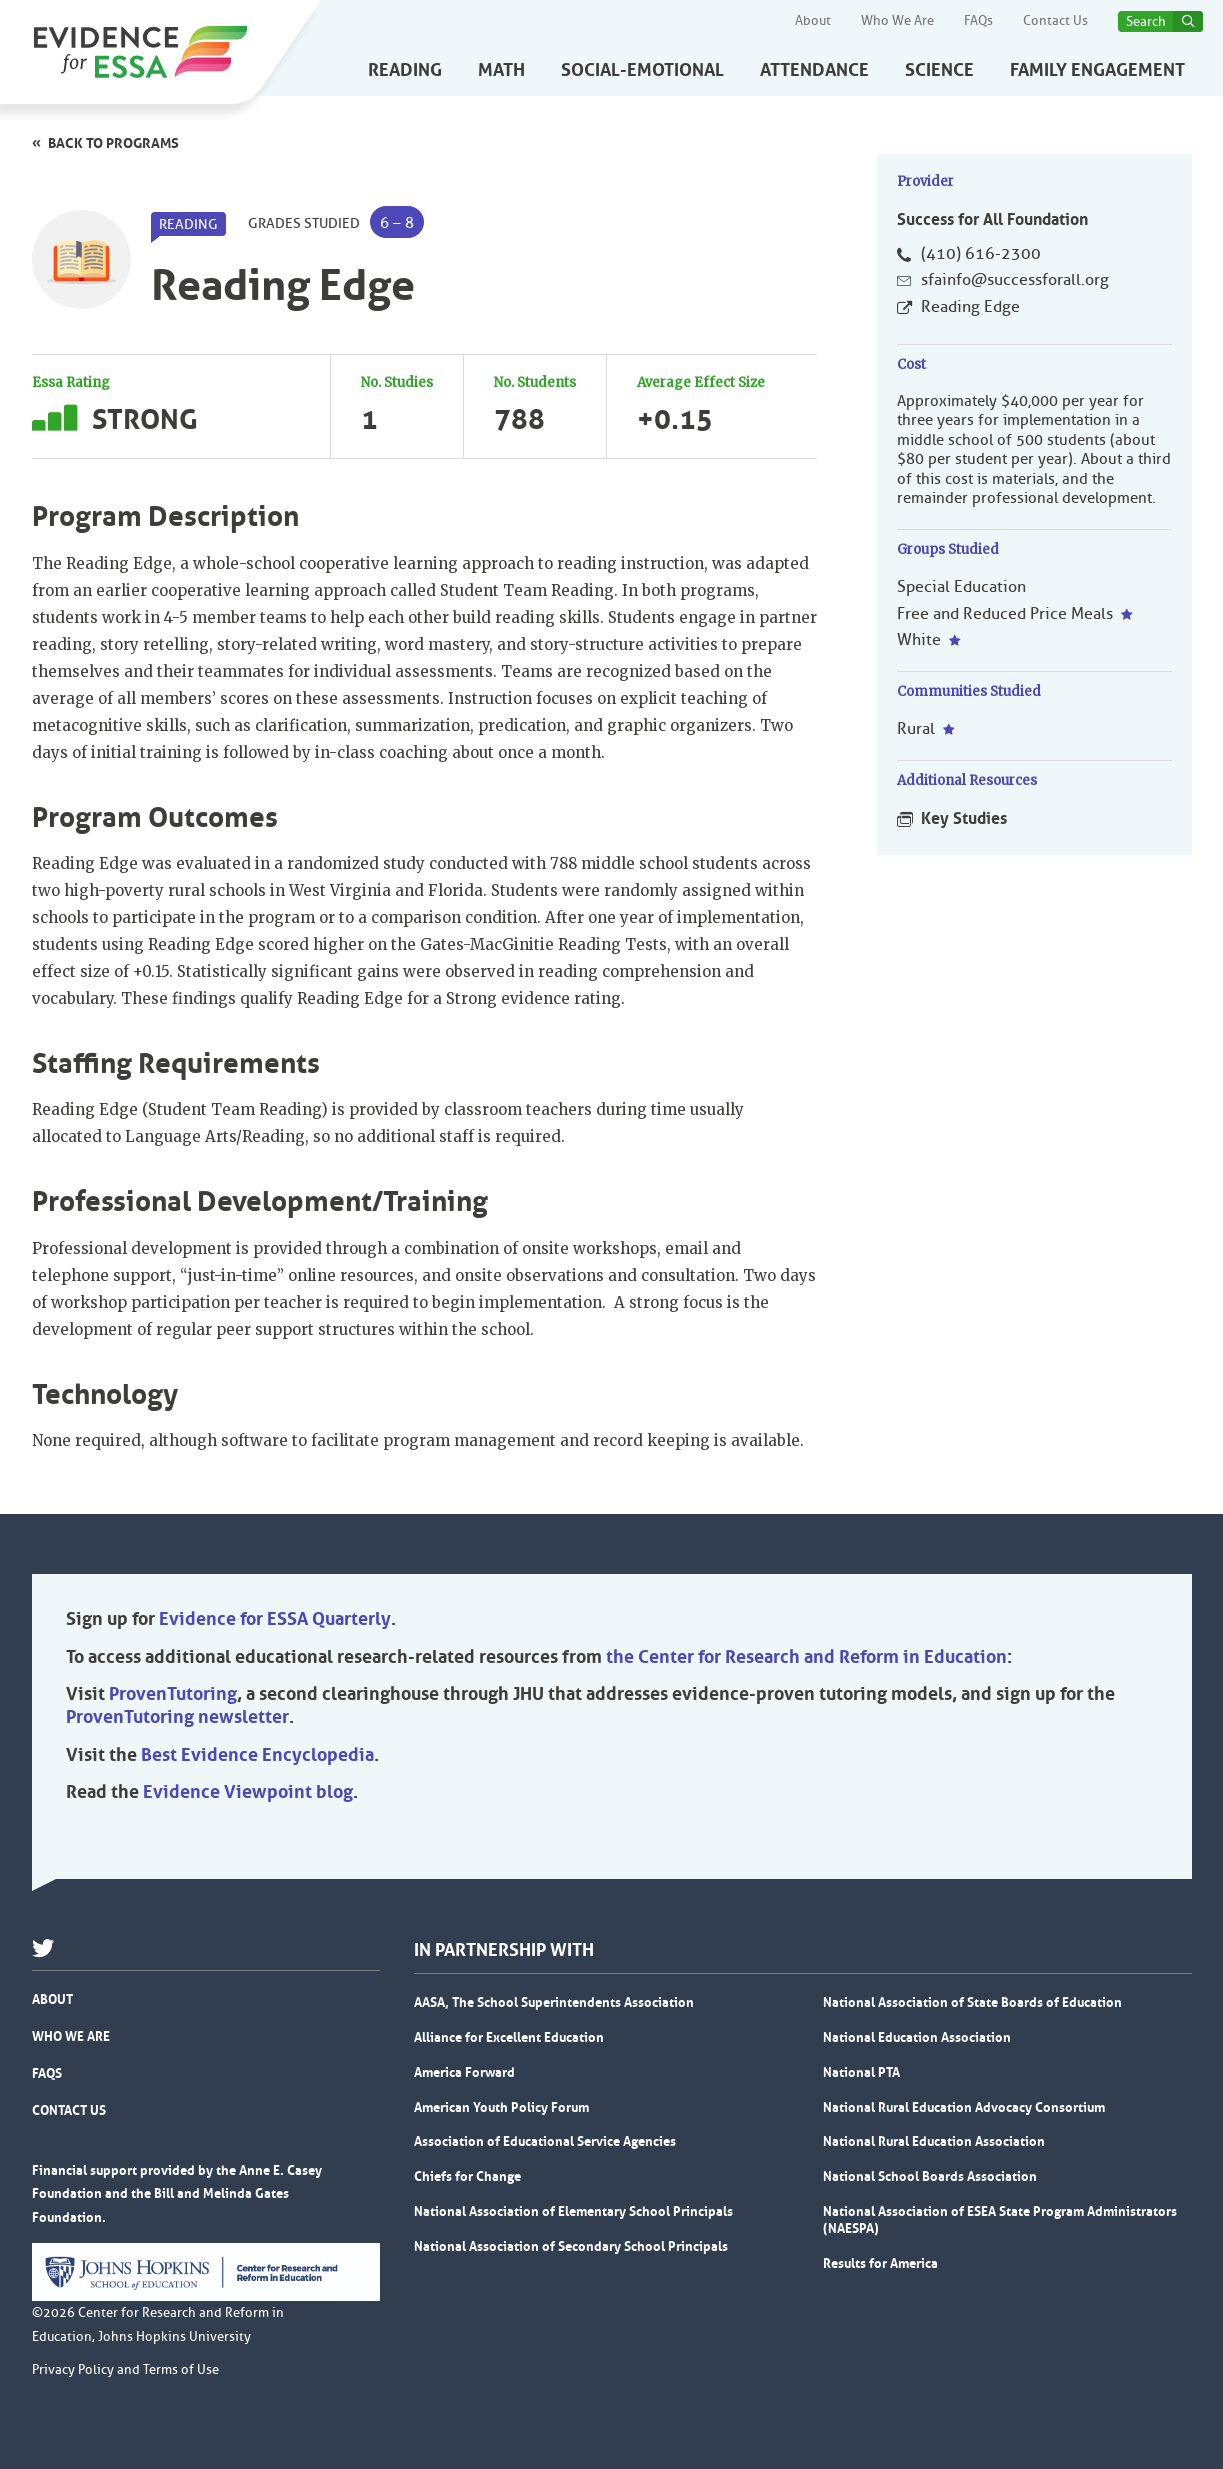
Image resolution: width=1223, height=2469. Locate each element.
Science (939, 70)
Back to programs (113, 143)
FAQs (978, 21)
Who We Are (897, 21)
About (813, 21)
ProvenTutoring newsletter (177, 1717)
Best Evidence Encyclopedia (257, 1755)
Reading (405, 70)
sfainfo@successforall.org (1015, 280)
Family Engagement (1097, 70)
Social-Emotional (642, 70)
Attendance (814, 70)
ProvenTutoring (173, 1694)
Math (501, 70)
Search (1146, 21)
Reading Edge (970, 307)
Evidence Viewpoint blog (248, 1792)
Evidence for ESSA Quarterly (275, 1619)
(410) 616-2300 (981, 254)
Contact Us (1055, 21)
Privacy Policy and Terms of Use (125, 2370)
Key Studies (964, 818)
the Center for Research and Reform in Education (806, 1657)
